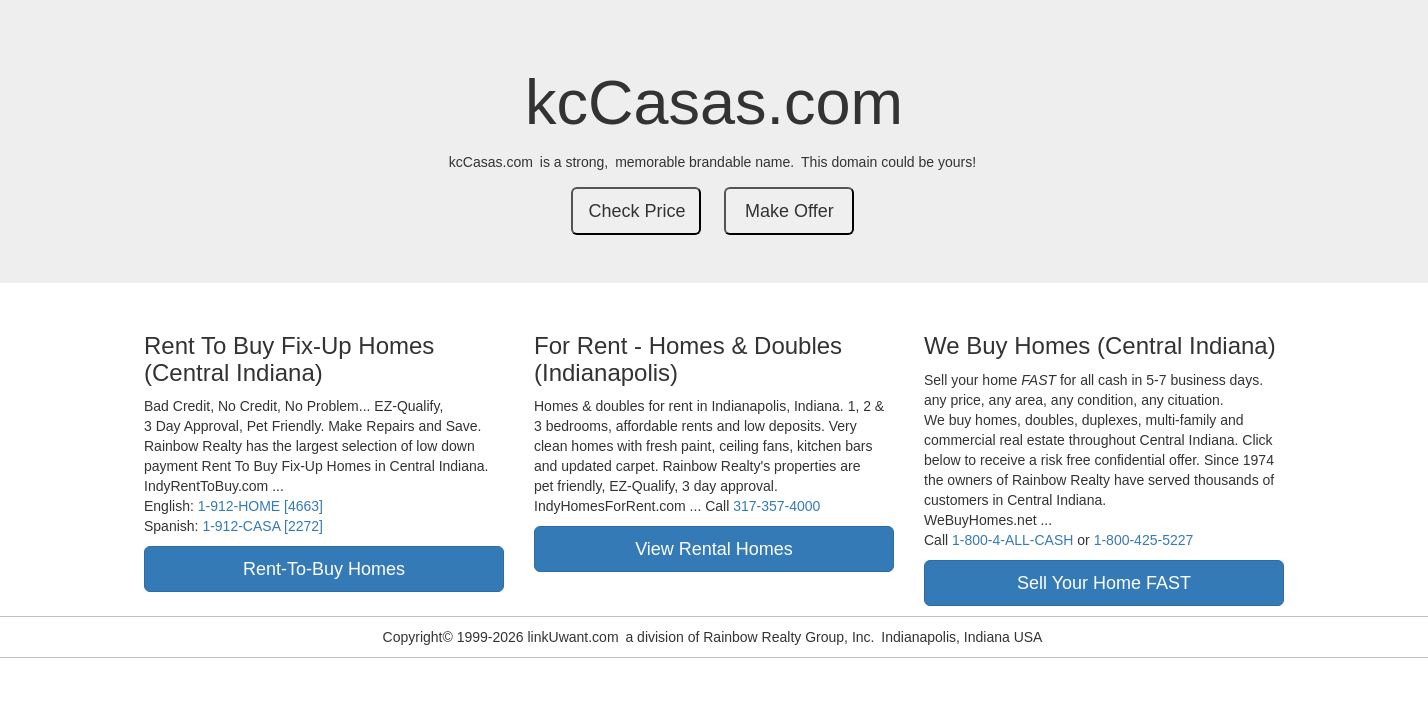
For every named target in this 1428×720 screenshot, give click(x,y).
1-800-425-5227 (1144, 540)
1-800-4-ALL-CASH (1012, 540)
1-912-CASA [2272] (262, 526)
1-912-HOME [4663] (260, 506)
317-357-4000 (776, 506)
